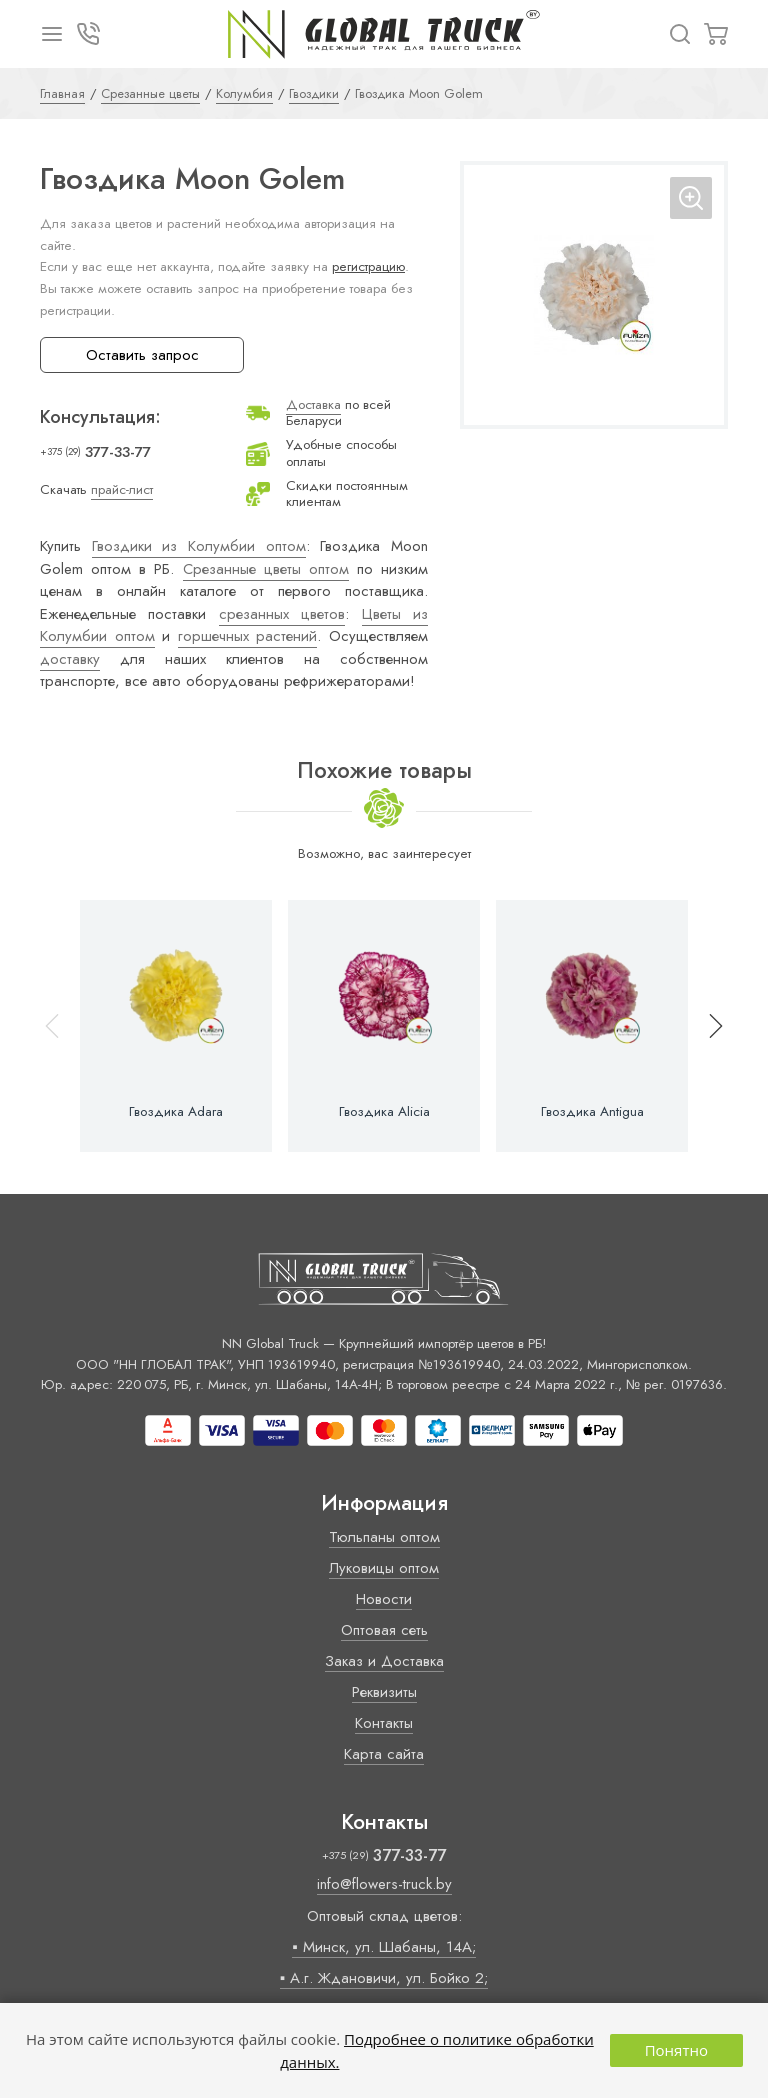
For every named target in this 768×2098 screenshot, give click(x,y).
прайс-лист (122, 489)
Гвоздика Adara (176, 1112)
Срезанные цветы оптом (266, 569)
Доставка (313, 404)
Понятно (676, 2050)
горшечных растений (248, 636)
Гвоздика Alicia (384, 1112)
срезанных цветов (282, 614)
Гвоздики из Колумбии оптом (199, 546)
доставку (70, 659)
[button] (707, 1026)
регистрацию (368, 266)
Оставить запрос (142, 355)
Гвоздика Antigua (592, 1112)
